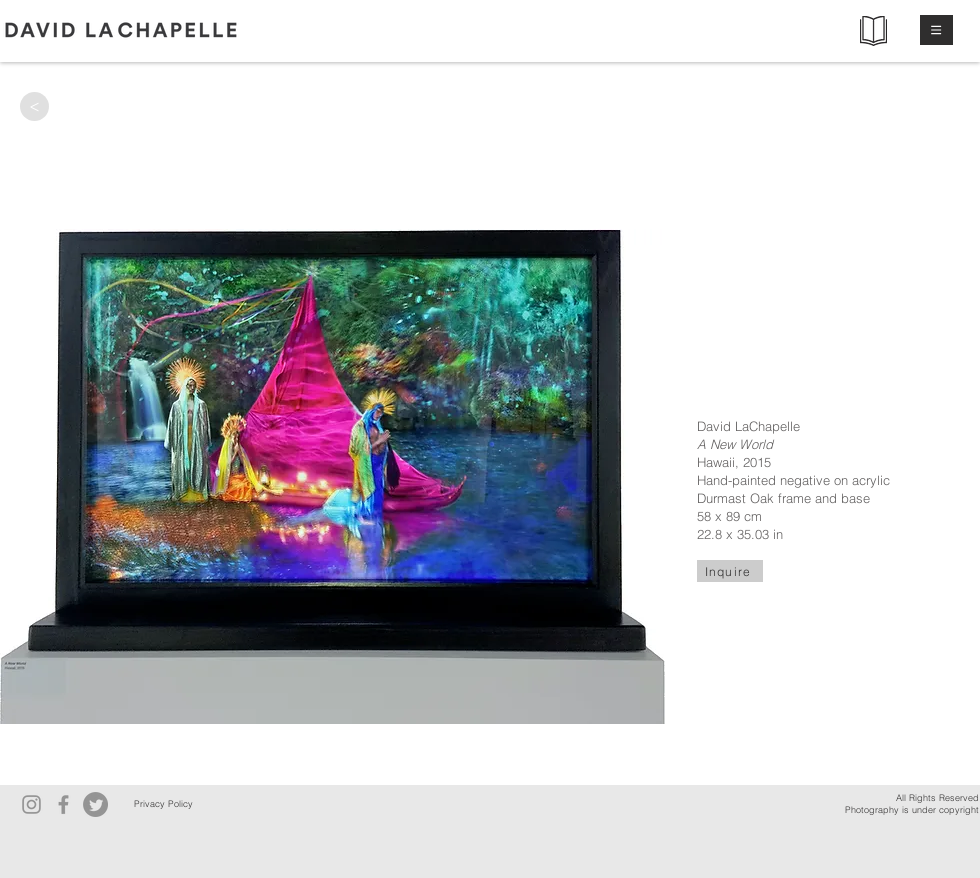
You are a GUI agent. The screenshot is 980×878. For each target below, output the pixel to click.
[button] (936, 30)
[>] (34, 106)
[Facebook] (63, 804)
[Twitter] (95, 804)
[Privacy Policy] (163, 804)
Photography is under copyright (912, 809)
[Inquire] (730, 571)
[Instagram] (31, 804)
